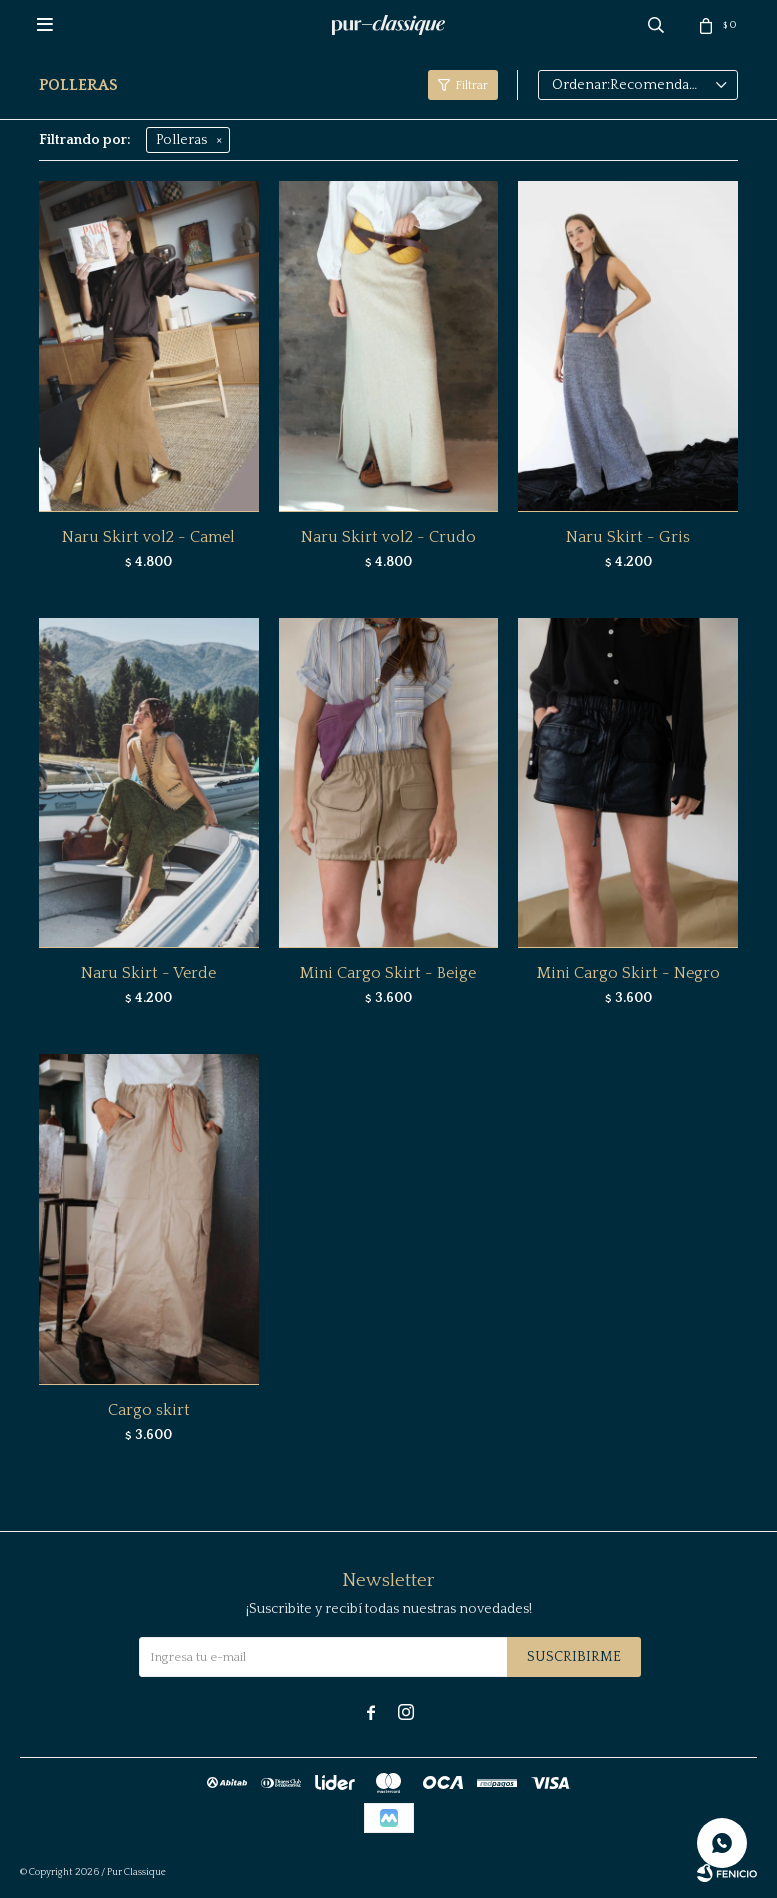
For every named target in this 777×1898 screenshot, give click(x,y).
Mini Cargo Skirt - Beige (388, 973)
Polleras (181, 140)
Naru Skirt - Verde (148, 973)
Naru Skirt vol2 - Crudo (388, 537)
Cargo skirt (149, 1410)
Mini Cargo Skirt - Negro (628, 973)
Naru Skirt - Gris (628, 537)
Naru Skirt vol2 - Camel (148, 537)
